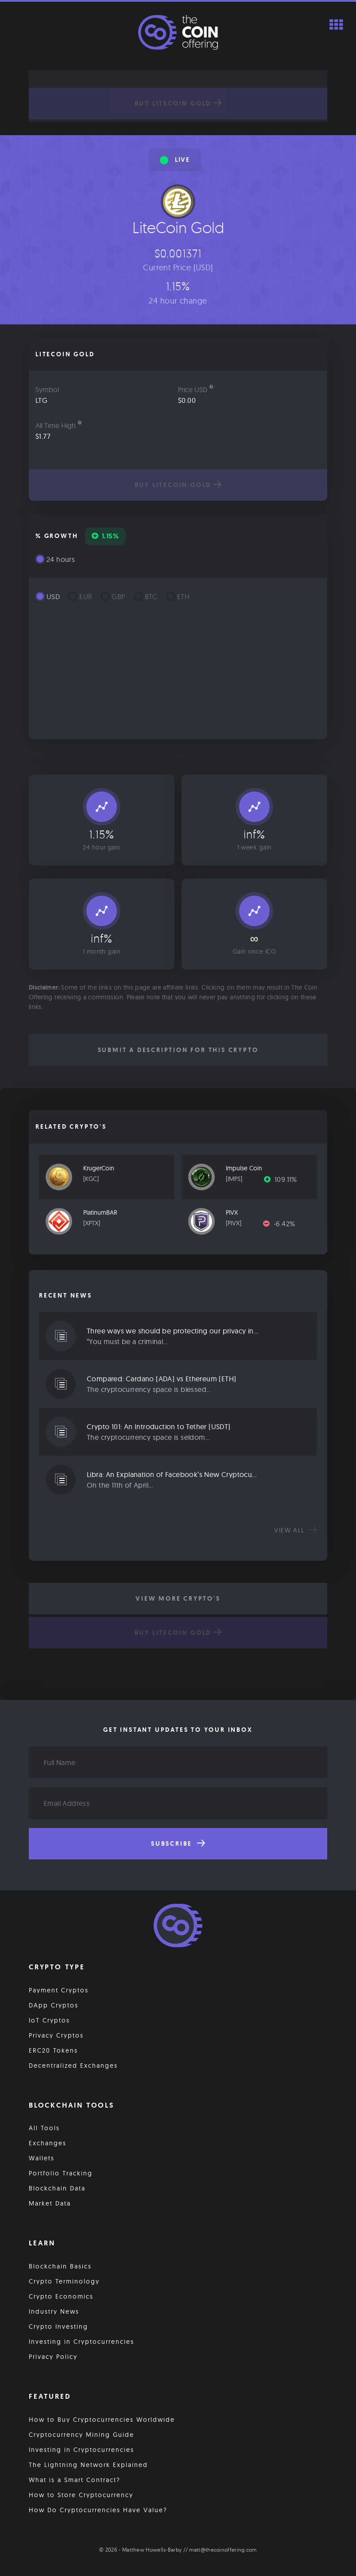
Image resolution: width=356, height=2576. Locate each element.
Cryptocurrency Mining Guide (81, 2435)
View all (295, 1530)
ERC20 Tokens (53, 2050)
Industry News (54, 2311)
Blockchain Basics (60, 2266)
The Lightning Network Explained (88, 2465)
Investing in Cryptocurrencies (81, 2342)
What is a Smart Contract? (74, 2480)
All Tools (44, 2128)
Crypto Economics (61, 2296)
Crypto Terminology (64, 2281)
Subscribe (178, 1843)
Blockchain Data (57, 2188)
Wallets (41, 2158)
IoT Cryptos (49, 2020)
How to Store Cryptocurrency (81, 2495)
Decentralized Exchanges (73, 2065)
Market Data (50, 2203)
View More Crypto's (177, 1598)
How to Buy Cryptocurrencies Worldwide (102, 2420)
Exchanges (47, 2143)
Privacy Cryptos (56, 2035)
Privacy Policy (53, 2357)
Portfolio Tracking (61, 2173)
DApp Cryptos (53, 2005)
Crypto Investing (58, 2326)
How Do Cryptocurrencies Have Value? (98, 2510)
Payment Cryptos (59, 1990)
